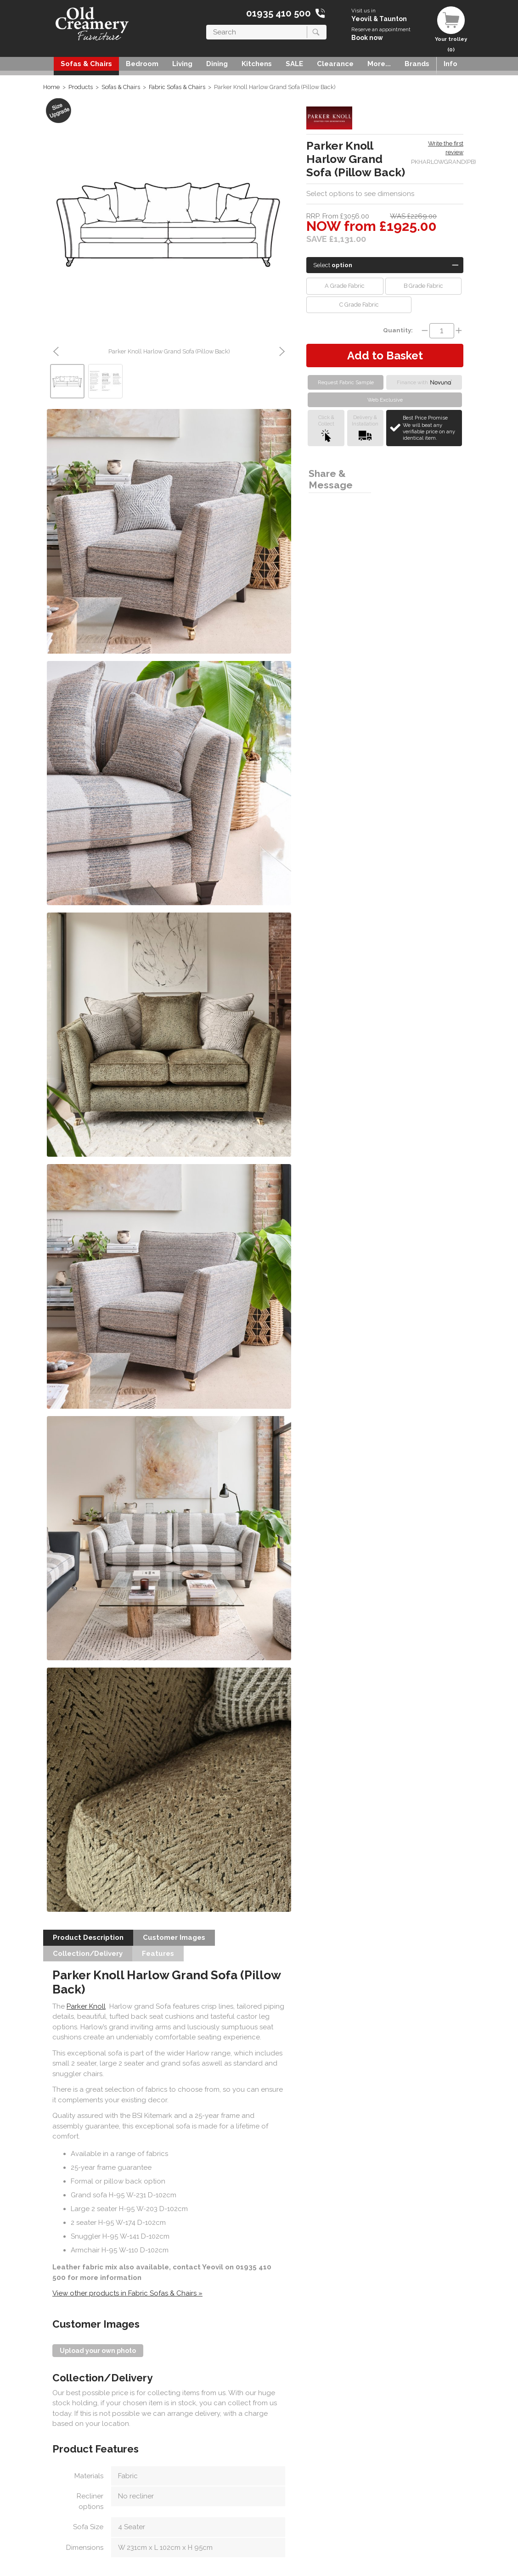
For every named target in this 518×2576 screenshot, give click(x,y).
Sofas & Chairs (86, 64)
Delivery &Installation (365, 428)
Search (206, 24)
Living (182, 64)
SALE (294, 64)
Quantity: (398, 330)
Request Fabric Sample (346, 382)
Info (450, 64)
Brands (417, 64)
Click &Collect (326, 428)
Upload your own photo (98, 2350)
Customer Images (174, 1937)
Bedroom (142, 64)
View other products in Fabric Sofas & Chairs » (127, 2293)
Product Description (88, 1937)
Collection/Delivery (88, 1953)
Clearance (335, 64)
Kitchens (257, 64)
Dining (217, 64)
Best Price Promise (431, 428)
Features (158, 1953)
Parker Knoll (86, 2006)
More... (379, 64)
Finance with (424, 382)
